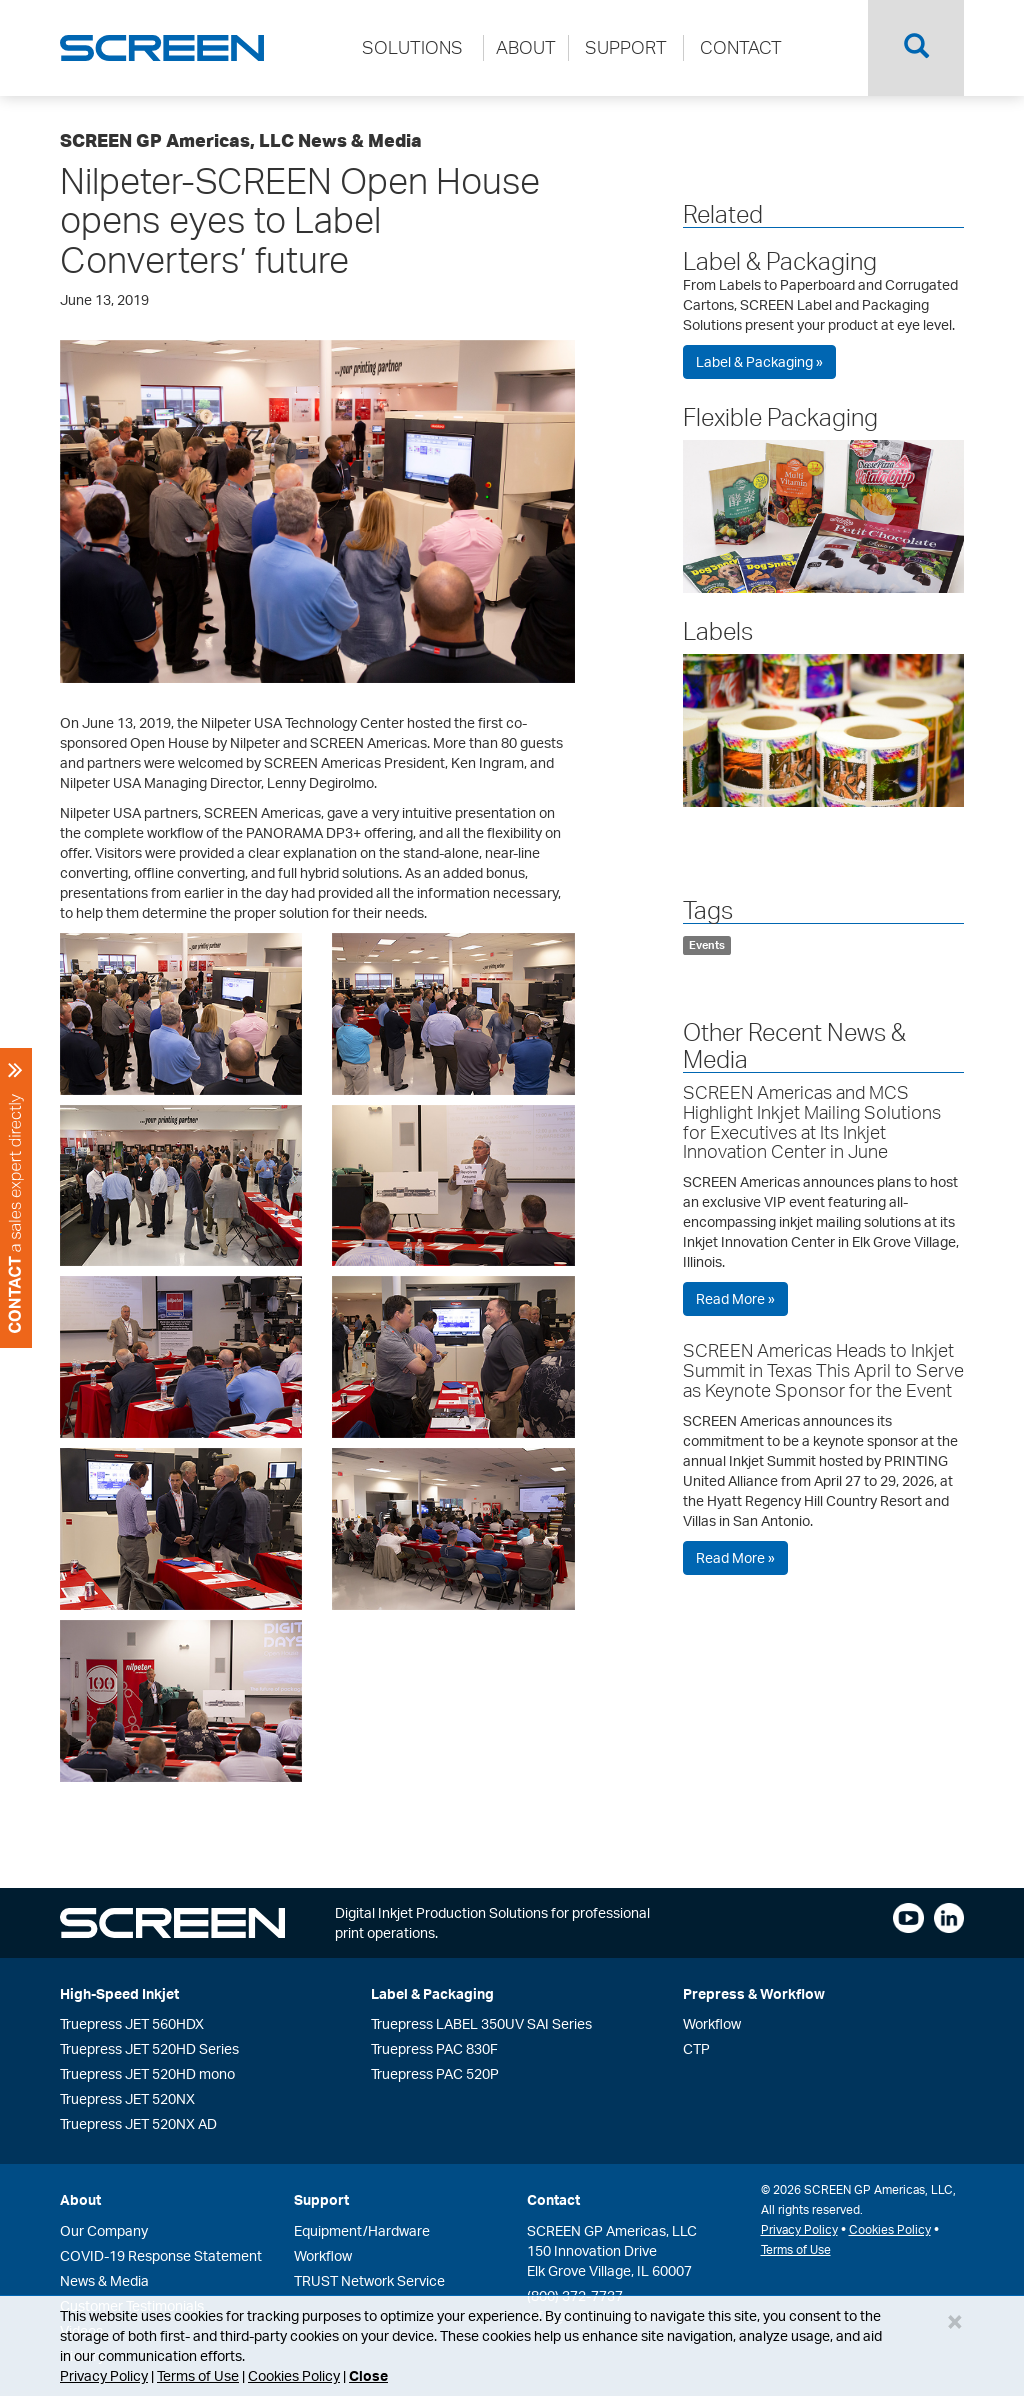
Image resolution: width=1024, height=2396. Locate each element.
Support (321, 2199)
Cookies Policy (294, 2375)
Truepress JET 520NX (127, 2098)
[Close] (955, 2321)
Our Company (104, 2230)
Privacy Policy (104, 2375)
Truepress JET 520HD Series (149, 2048)
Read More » (735, 1298)
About (80, 2199)
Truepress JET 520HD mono (147, 2073)
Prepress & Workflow (754, 1993)
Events (707, 945)
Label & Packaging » (759, 361)
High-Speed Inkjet (119, 1993)
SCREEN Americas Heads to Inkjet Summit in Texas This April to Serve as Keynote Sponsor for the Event (823, 1370)
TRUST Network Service (369, 2280)
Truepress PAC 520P (435, 2073)
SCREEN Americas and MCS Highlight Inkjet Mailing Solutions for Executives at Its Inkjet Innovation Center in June (812, 1121)
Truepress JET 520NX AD (138, 2123)
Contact (553, 2199)
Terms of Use (198, 2375)
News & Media (104, 2280)
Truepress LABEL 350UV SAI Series (481, 2023)
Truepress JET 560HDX (132, 2023)
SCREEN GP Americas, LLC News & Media (241, 140)
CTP (696, 2048)
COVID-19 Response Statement (161, 2255)
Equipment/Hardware (362, 2230)
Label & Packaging (780, 261)
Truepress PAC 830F (434, 2048)
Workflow (712, 2023)
